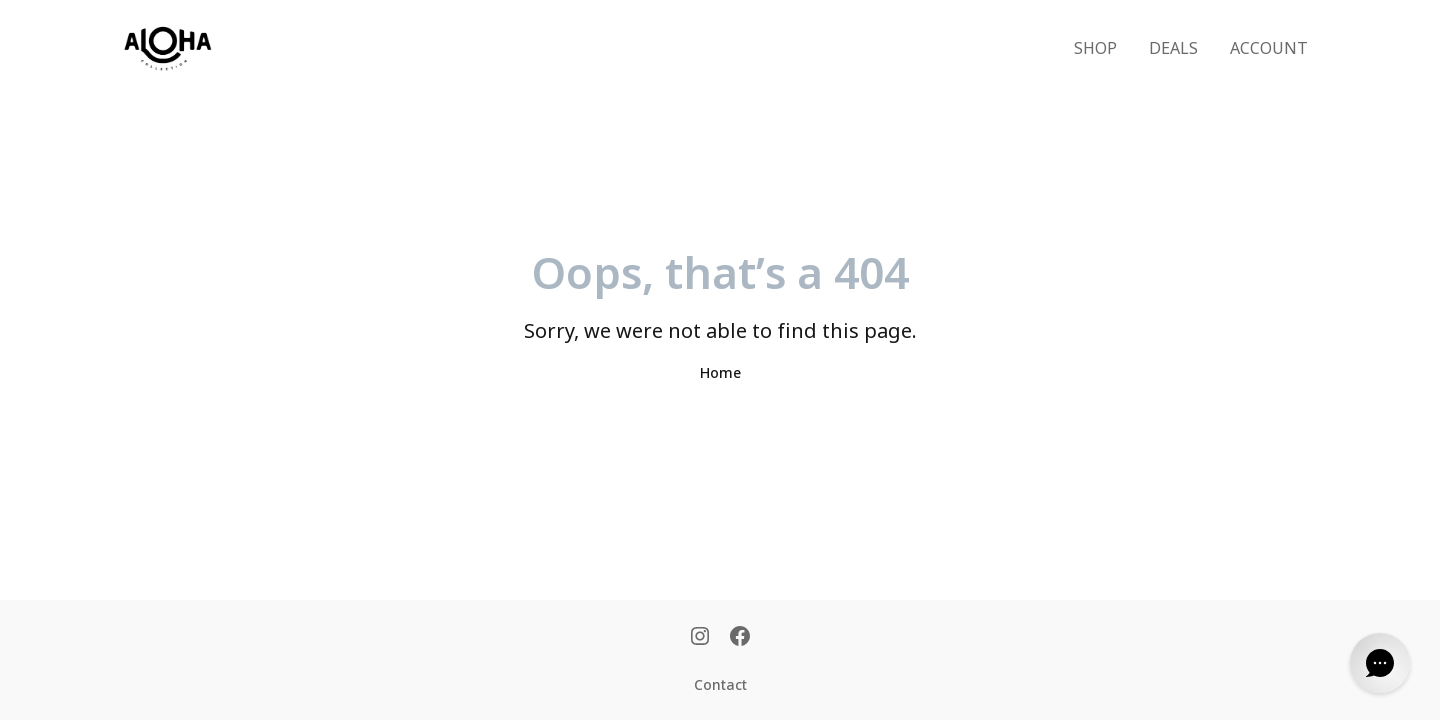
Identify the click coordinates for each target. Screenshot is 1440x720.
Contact (720, 686)
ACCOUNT (1269, 49)
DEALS (1173, 49)
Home (720, 374)
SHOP (1095, 49)
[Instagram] (700, 638)
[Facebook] (740, 638)
